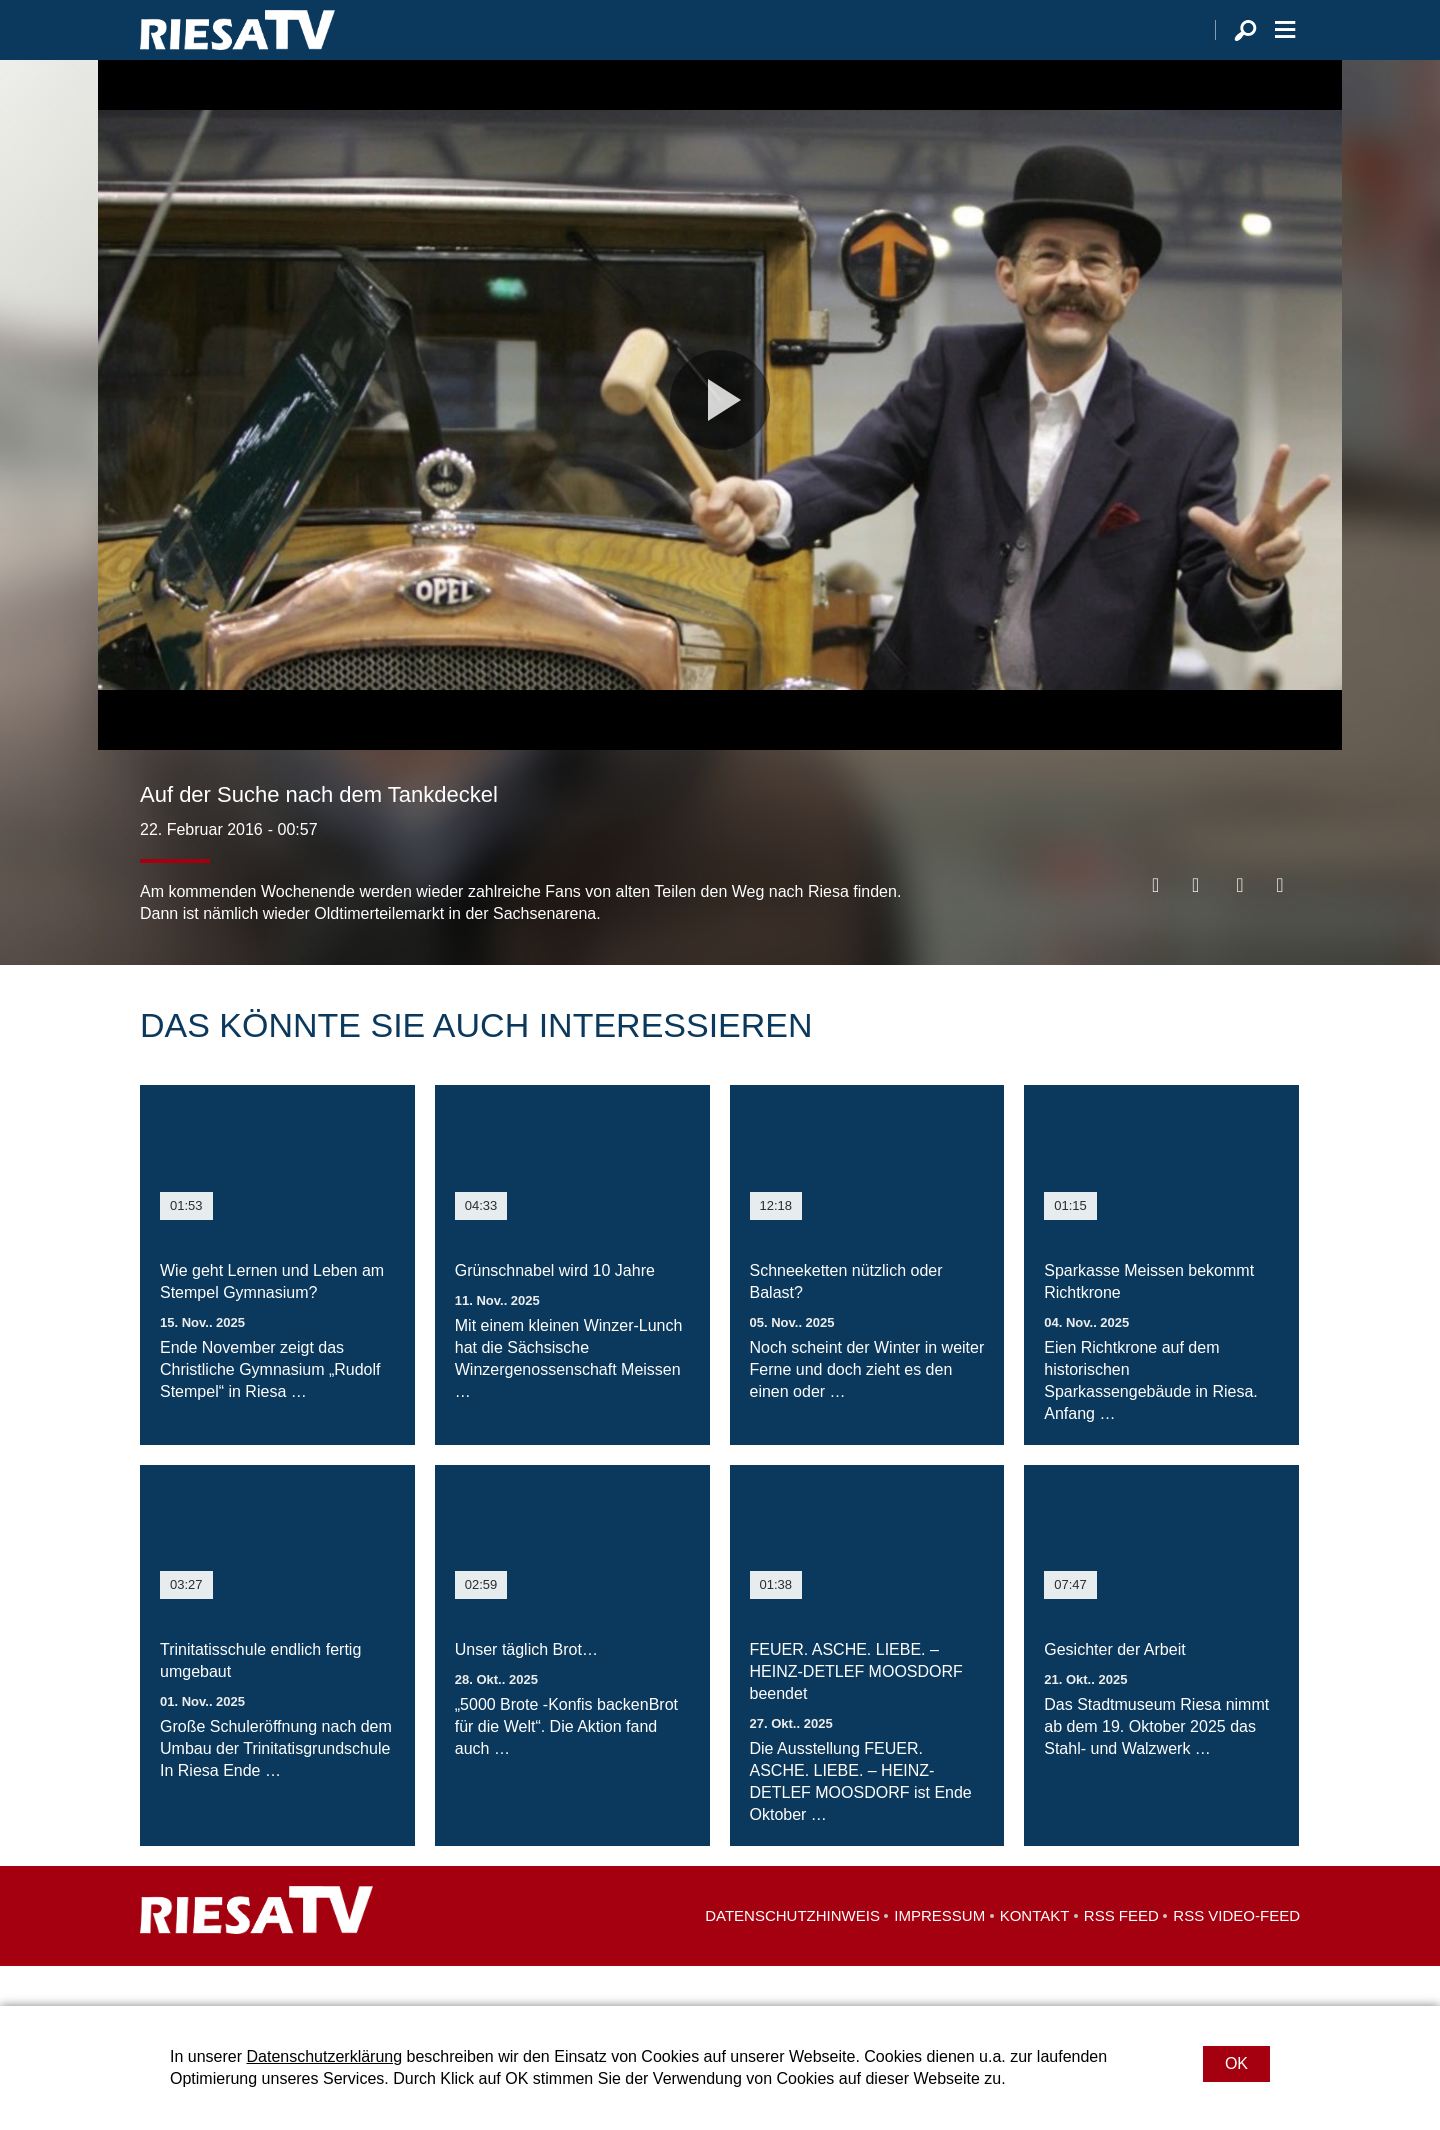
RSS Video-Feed (1236, 1955)
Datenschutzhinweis (792, 1955)
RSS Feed (1121, 1955)
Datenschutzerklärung (324, 2056)
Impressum (939, 1955)
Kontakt (1035, 1955)
